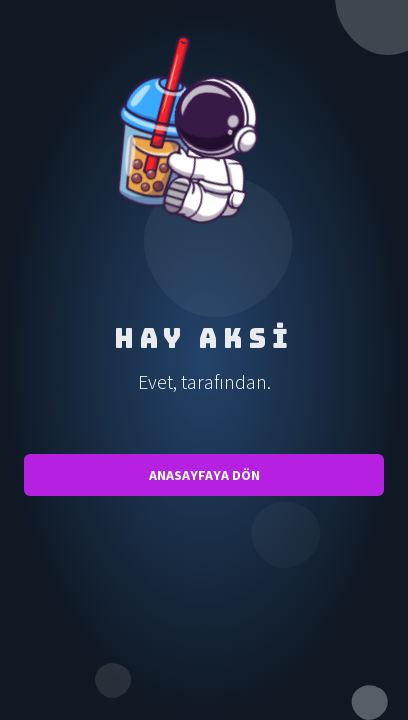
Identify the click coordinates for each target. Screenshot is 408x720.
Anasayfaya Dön (204, 475)
